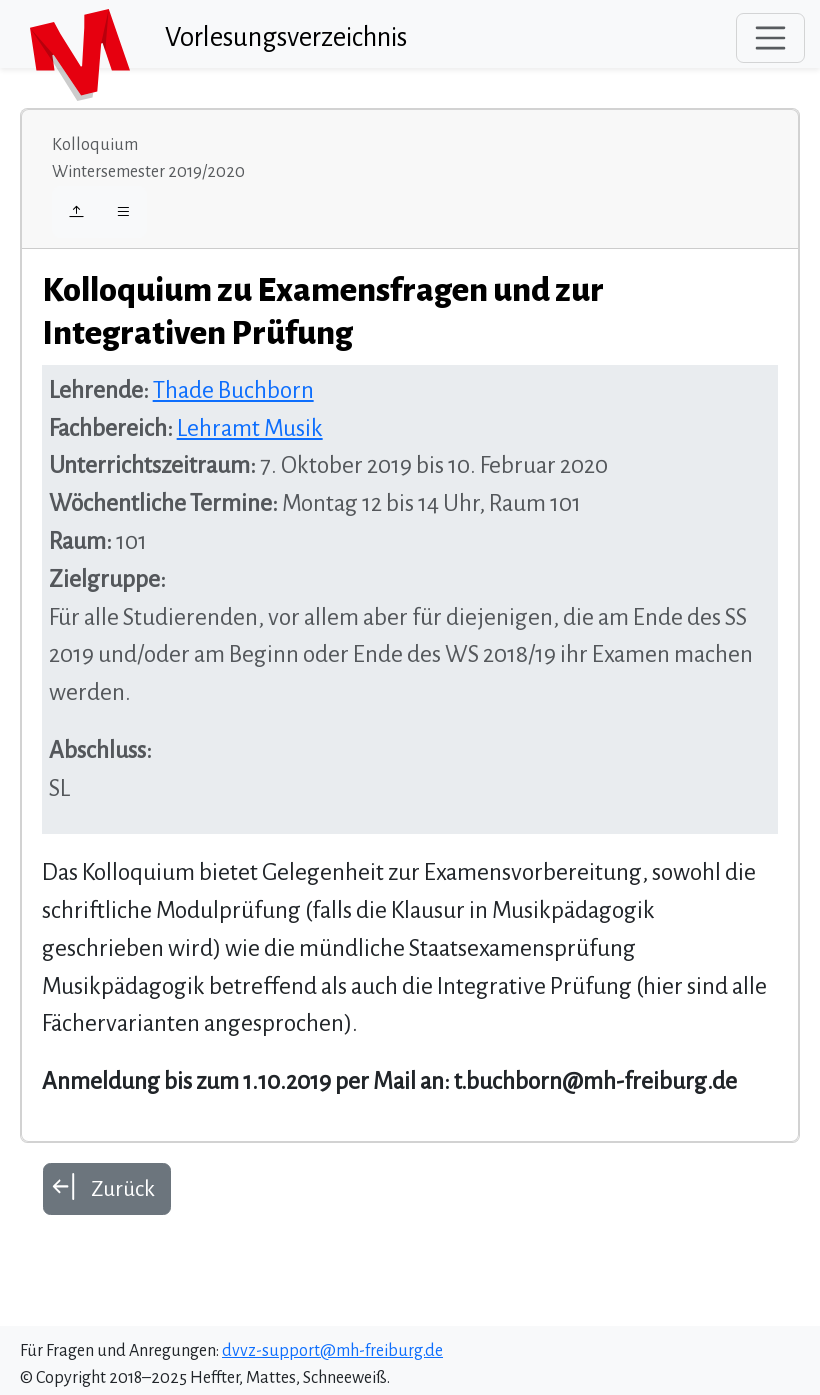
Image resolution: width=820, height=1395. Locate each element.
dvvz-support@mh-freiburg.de (332, 1351)
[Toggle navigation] (771, 38)
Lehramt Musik (250, 428)
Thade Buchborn (233, 390)
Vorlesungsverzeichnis (286, 37)
